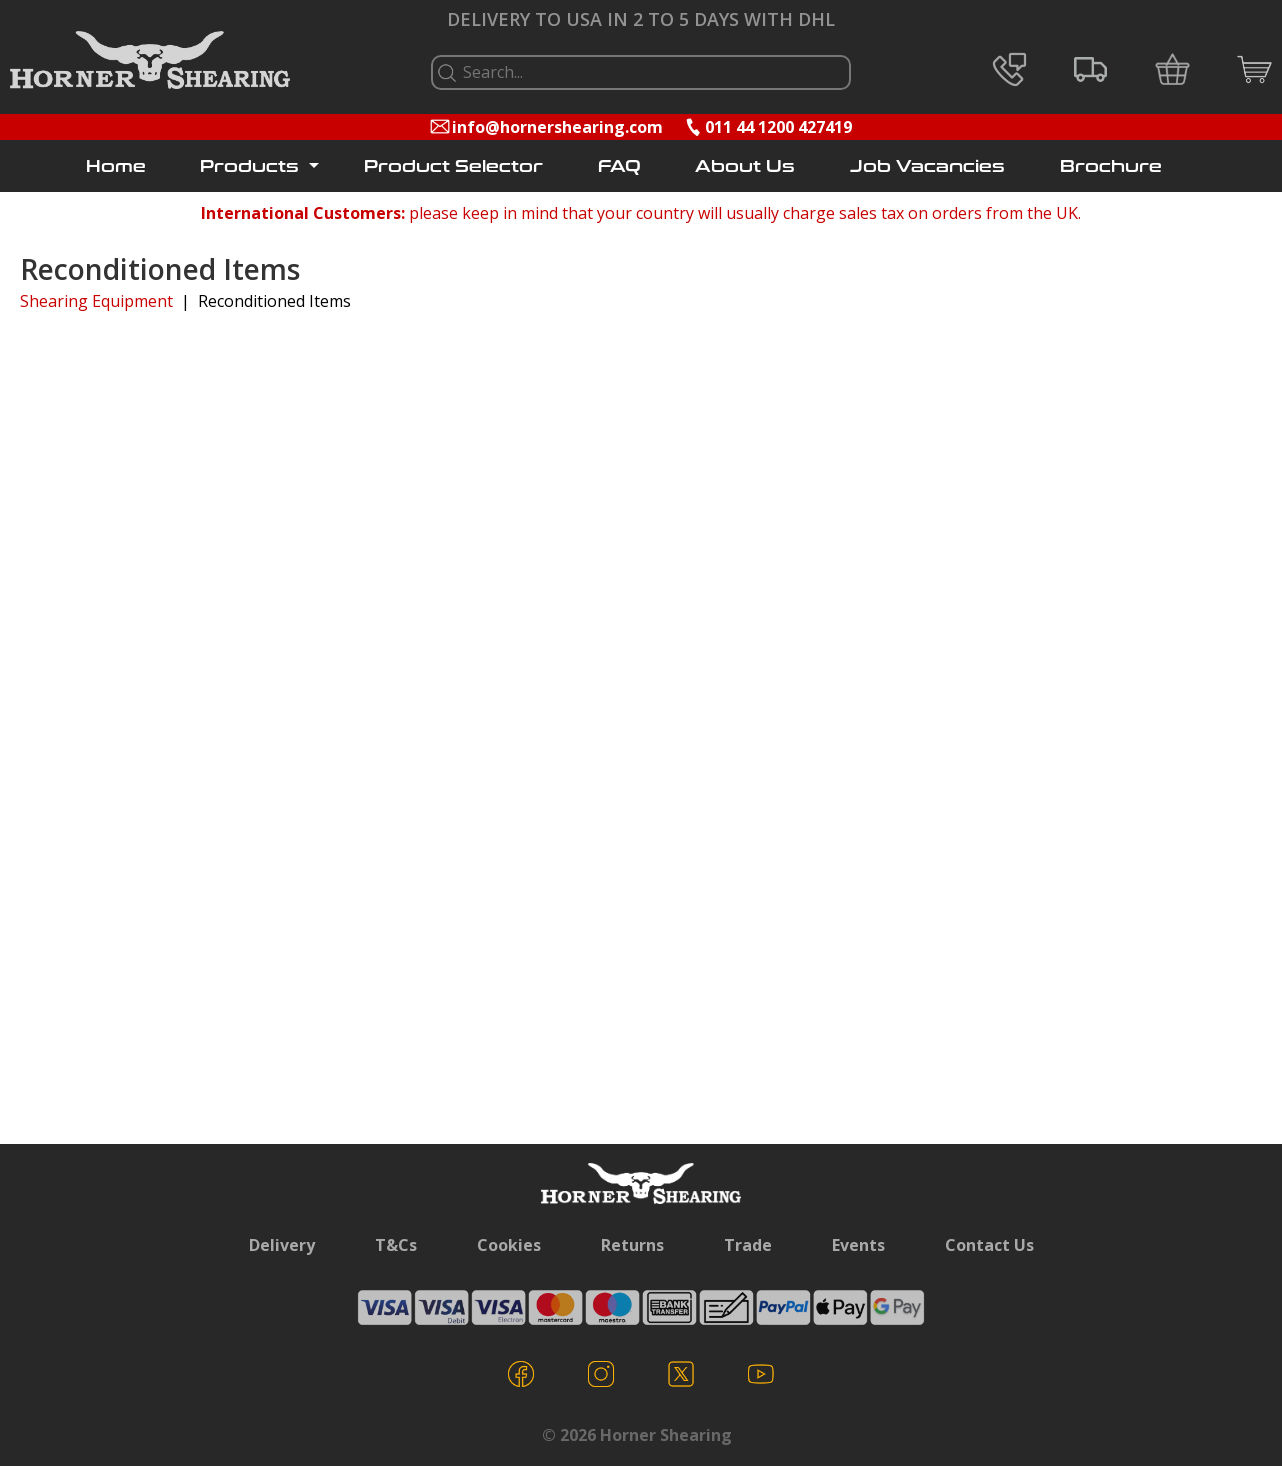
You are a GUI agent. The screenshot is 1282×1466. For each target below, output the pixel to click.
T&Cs (396, 1245)
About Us (745, 166)
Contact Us (989, 1245)
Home (116, 166)
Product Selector (453, 166)
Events (858, 1245)
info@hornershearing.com (557, 127)
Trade (748, 1245)
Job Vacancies (927, 166)
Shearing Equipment (96, 301)
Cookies (509, 1245)
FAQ (619, 166)
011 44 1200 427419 (778, 127)
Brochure (1111, 166)
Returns (632, 1245)
